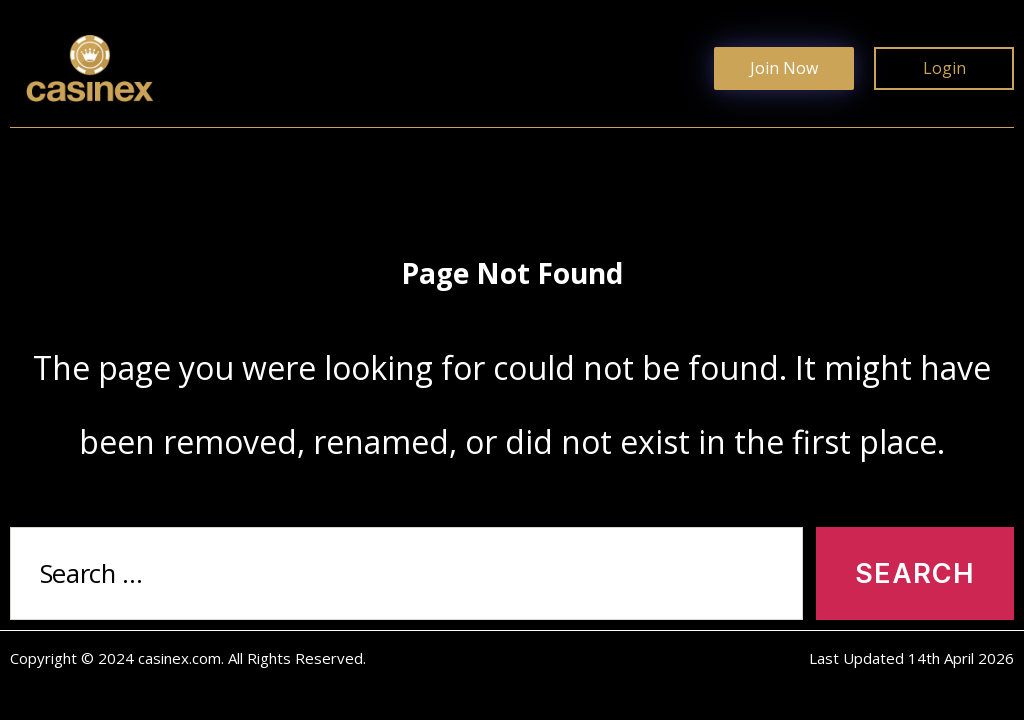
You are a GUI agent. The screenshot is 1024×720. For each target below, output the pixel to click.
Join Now (784, 68)
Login (944, 68)
